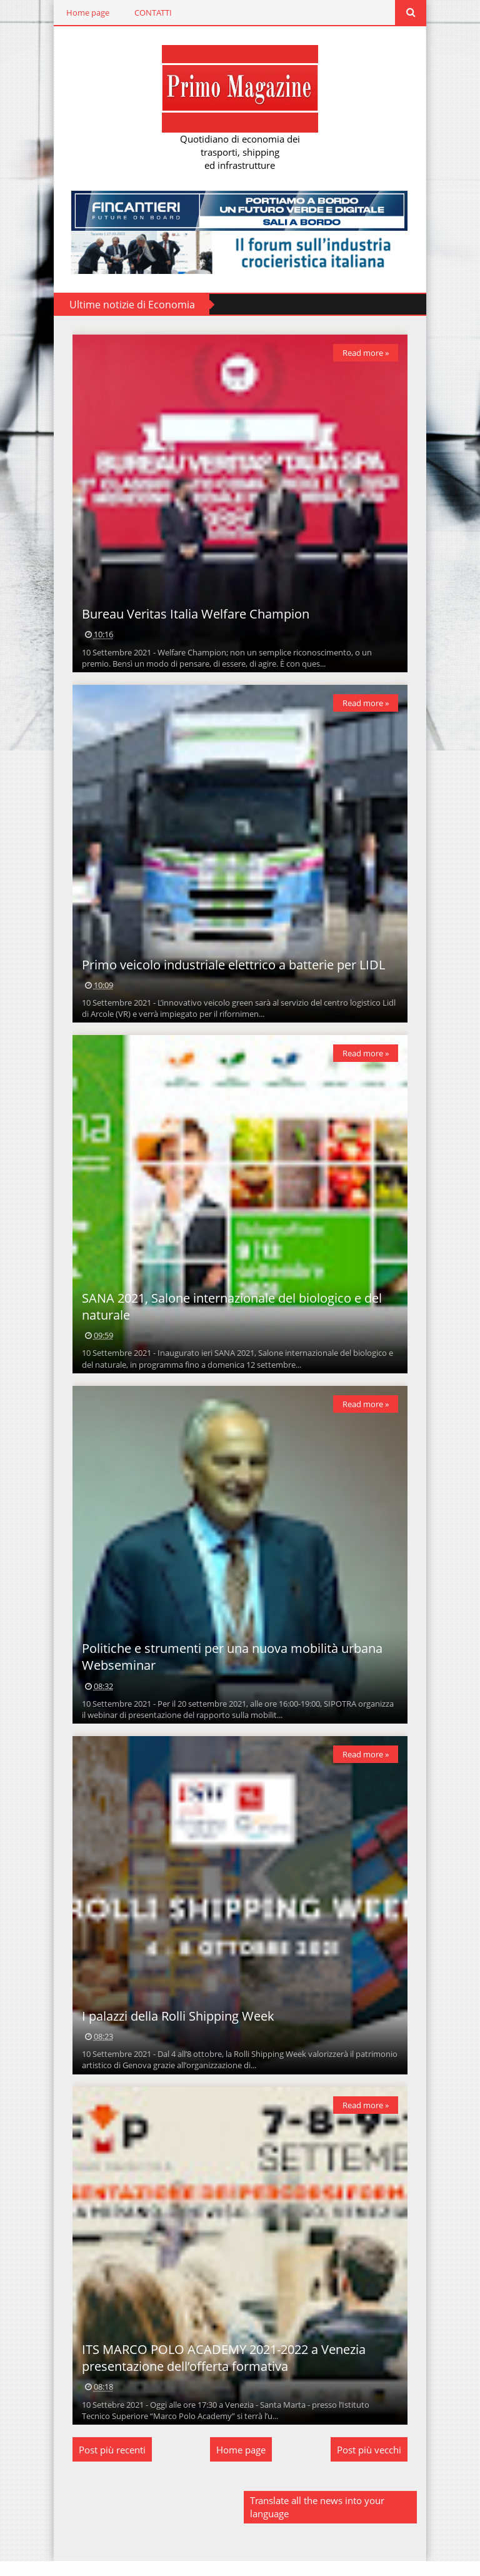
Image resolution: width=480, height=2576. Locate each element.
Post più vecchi (370, 2464)
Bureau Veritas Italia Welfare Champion (194, 617)
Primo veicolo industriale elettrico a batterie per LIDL (232, 969)
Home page (86, 12)
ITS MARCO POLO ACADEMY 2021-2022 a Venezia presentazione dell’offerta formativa (222, 2373)
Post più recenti (111, 2464)
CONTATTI (152, 12)
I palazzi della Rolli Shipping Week (177, 2028)
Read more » (367, 353)
